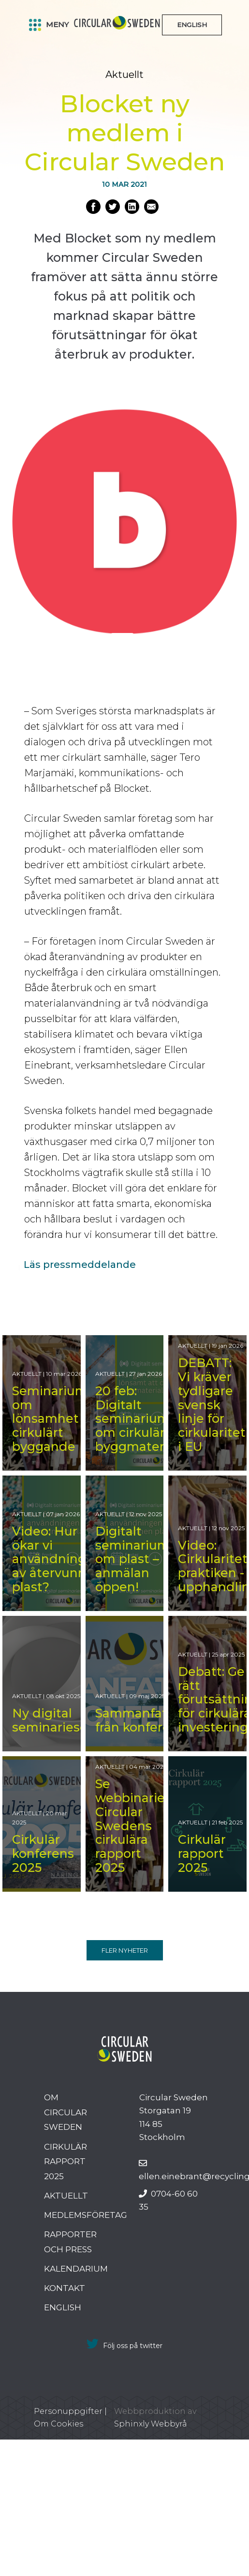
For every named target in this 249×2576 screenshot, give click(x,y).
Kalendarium (76, 2269)
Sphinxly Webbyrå (150, 2423)
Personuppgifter (68, 2411)
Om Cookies (58, 2423)
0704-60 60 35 (168, 2200)
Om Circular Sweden (65, 2112)
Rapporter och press (70, 2242)
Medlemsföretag (85, 2215)
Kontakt (64, 2288)
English (62, 2307)
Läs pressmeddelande (80, 1264)
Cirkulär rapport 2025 (65, 2161)
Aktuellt (66, 2195)
